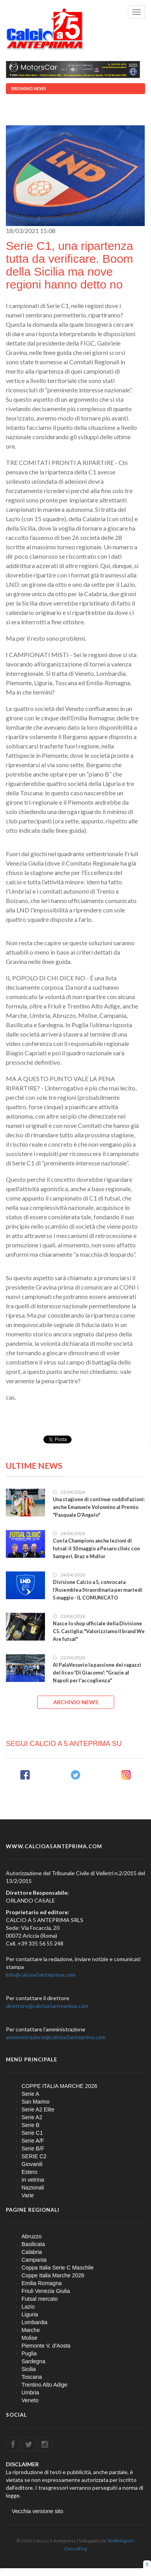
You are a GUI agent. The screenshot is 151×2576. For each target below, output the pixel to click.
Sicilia (29, 2369)
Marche (31, 2330)
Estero (29, 2172)
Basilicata (33, 2244)
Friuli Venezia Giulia (46, 2291)
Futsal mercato (40, 2299)
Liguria (30, 2314)
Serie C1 (32, 2133)
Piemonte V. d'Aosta (46, 2346)
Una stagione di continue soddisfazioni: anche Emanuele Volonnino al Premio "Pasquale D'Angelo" (99, 1507)
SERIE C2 (34, 2156)
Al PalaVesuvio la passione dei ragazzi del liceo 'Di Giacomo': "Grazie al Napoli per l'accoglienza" (97, 1672)
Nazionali (33, 2187)
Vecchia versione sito (37, 2511)
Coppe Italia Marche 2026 (53, 2275)
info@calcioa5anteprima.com (41, 1974)
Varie (28, 2195)
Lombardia (34, 2322)
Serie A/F (33, 2141)
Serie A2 (32, 2117)
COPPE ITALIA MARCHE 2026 (59, 2086)
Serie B (31, 2125)
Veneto (30, 2400)
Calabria (32, 2252)
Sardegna (33, 2361)
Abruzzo (31, 2236)
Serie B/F (33, 2148)
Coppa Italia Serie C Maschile (57, 2267)
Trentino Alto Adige (44, 2385)
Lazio (28, 2306)
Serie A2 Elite (38, 2109)
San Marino (36, 2102)
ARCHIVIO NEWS (75, 1702)
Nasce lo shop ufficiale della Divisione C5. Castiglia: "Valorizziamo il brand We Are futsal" (99, 1631)
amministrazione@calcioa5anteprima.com (56, 2037)
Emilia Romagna (42, 2283)
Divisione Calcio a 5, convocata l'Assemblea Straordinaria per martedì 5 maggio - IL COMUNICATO (97, 1590)
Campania (34, 2260)
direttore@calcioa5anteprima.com (47, 2005)
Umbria (30, 2392)
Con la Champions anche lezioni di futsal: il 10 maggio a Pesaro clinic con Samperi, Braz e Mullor (96, 1548)
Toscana (32, 2377)
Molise (29, 2338)
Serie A (30, 2094)
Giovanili (32, 2164)
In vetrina (33, 2180)
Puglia (29, 2353)
